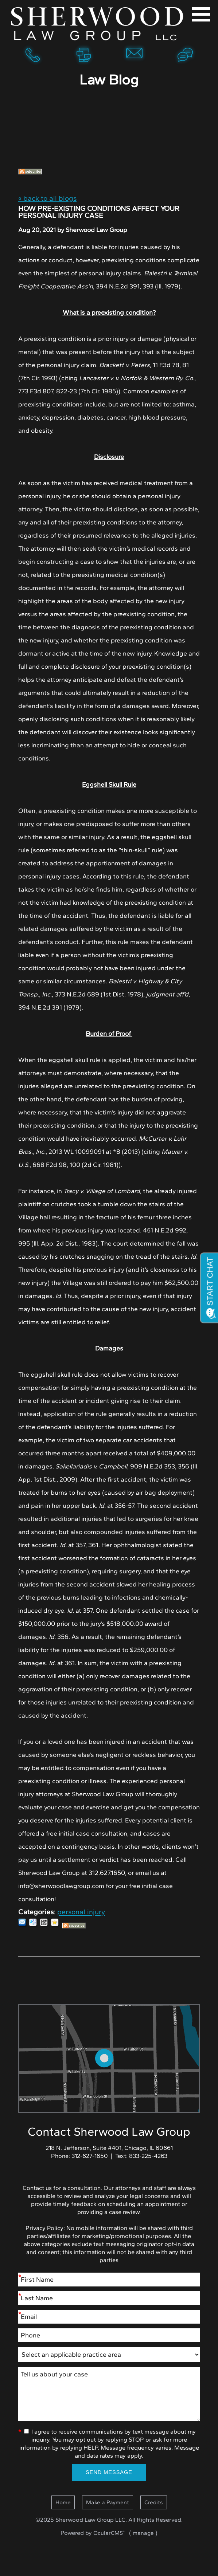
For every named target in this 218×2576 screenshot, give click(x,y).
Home (98, 23)
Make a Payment (107, 2502)
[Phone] (109, 2335)
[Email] (109, 2317)
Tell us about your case (109, 2394)
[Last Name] (109, 2298)
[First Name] (109, 2280)
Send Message (109, 2472)
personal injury (81, 1912)
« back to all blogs (47, 198)
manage (143, 2532)
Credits (153, 2502)
